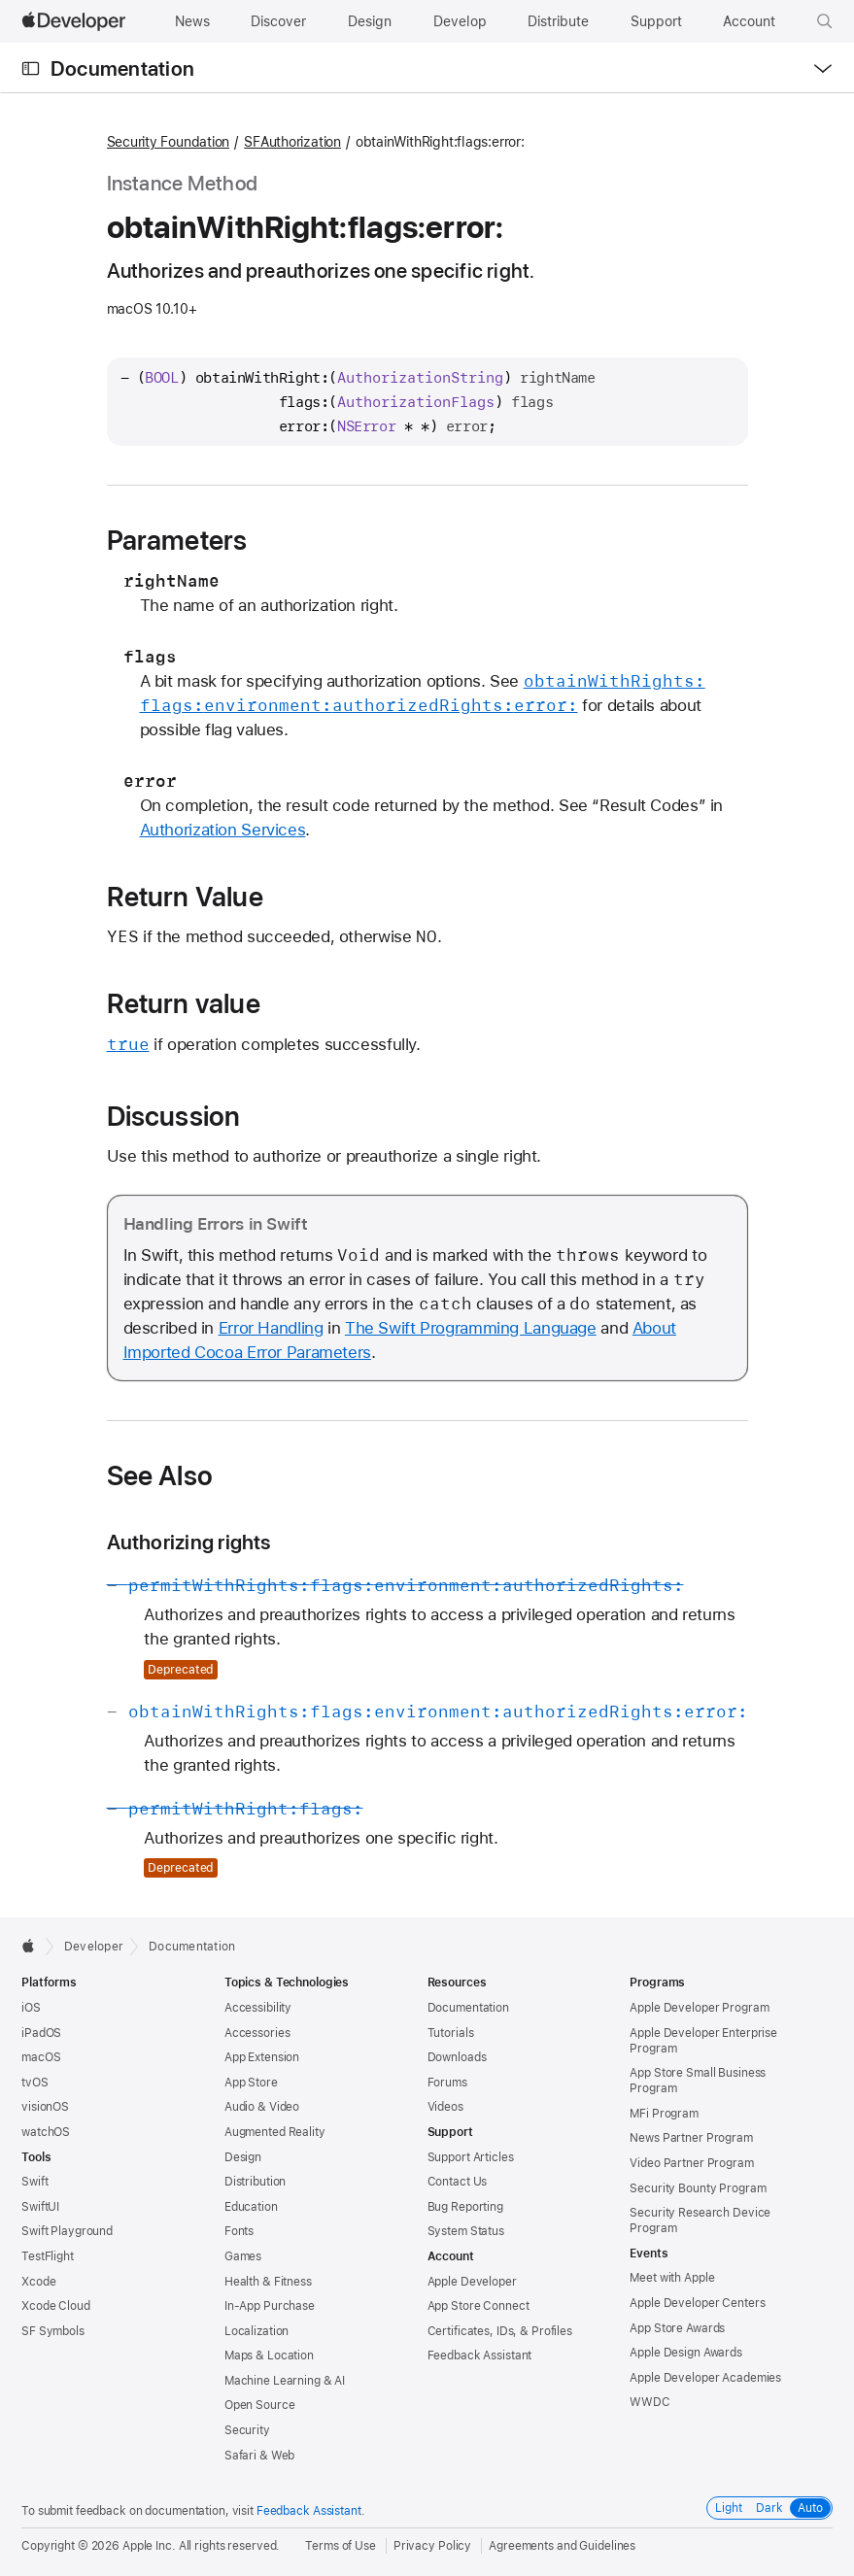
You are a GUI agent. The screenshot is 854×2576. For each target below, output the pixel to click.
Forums (447, 2082)
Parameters (177, 540)
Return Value (185, 896)
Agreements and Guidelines (562, 2546)
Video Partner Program (691, 2163)
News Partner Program (691, 2138)
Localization (257, 2331)
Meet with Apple (672, 2278)
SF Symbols (53, 2331)
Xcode (38, 2281)
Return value (183, 1003)
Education (251, 2207)
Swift (34, 2181)
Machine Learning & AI (284, 2381)
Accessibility (257, 2008)
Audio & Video (261, 2107)
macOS (40, 2057)
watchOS (45, 2132)
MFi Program (664, 2113)
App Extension (261, 2057)
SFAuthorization (292, 142)
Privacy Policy (432, 2546)
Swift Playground (67, 2231)
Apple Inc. (149, 2546)
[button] (824, 21)
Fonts (239, 2231)
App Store (251, 2082)
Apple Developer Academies (705, 2378)
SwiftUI (40, 2207)
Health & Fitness (268, 2281)
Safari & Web (259, 2455)
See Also (160, 1475)
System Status (465, 2231)
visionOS (45, 2107)
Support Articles (470, 2157)
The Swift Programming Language (471, 1328)
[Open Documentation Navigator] (31, 68)
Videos (445, 2107)
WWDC (650, 2402)
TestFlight (47, 2256)
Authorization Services (223, 829)
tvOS (35, 2082)
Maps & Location (269, 2355)
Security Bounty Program (698, 2188)
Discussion (174, 1116)
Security (247, 2430)
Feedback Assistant (479, 2355)
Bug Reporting (465, 2207)
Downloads (457, 2057)
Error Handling (271, 1328)
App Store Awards (677, 2328)
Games (242, 2256)
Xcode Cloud (55, 2306)
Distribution (255, 2181)
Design (242, 2157)
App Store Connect (478, 2306)
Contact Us (457, 2181)
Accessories (257, 2033)
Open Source (259, 2405)
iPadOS (41, 2033)
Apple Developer (472, 2281)
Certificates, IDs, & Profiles (500, 2331)
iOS (31, 2008)
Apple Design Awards (686, 2352)
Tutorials (450, 2033)
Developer (93, 1946)
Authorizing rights (189, 1542)
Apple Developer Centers (697, 2303)
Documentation (122, 68)
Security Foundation (168, 142)
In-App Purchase (269, 2306)
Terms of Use (340, 2546)
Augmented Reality (274, 2132)
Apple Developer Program (699, 2008)
